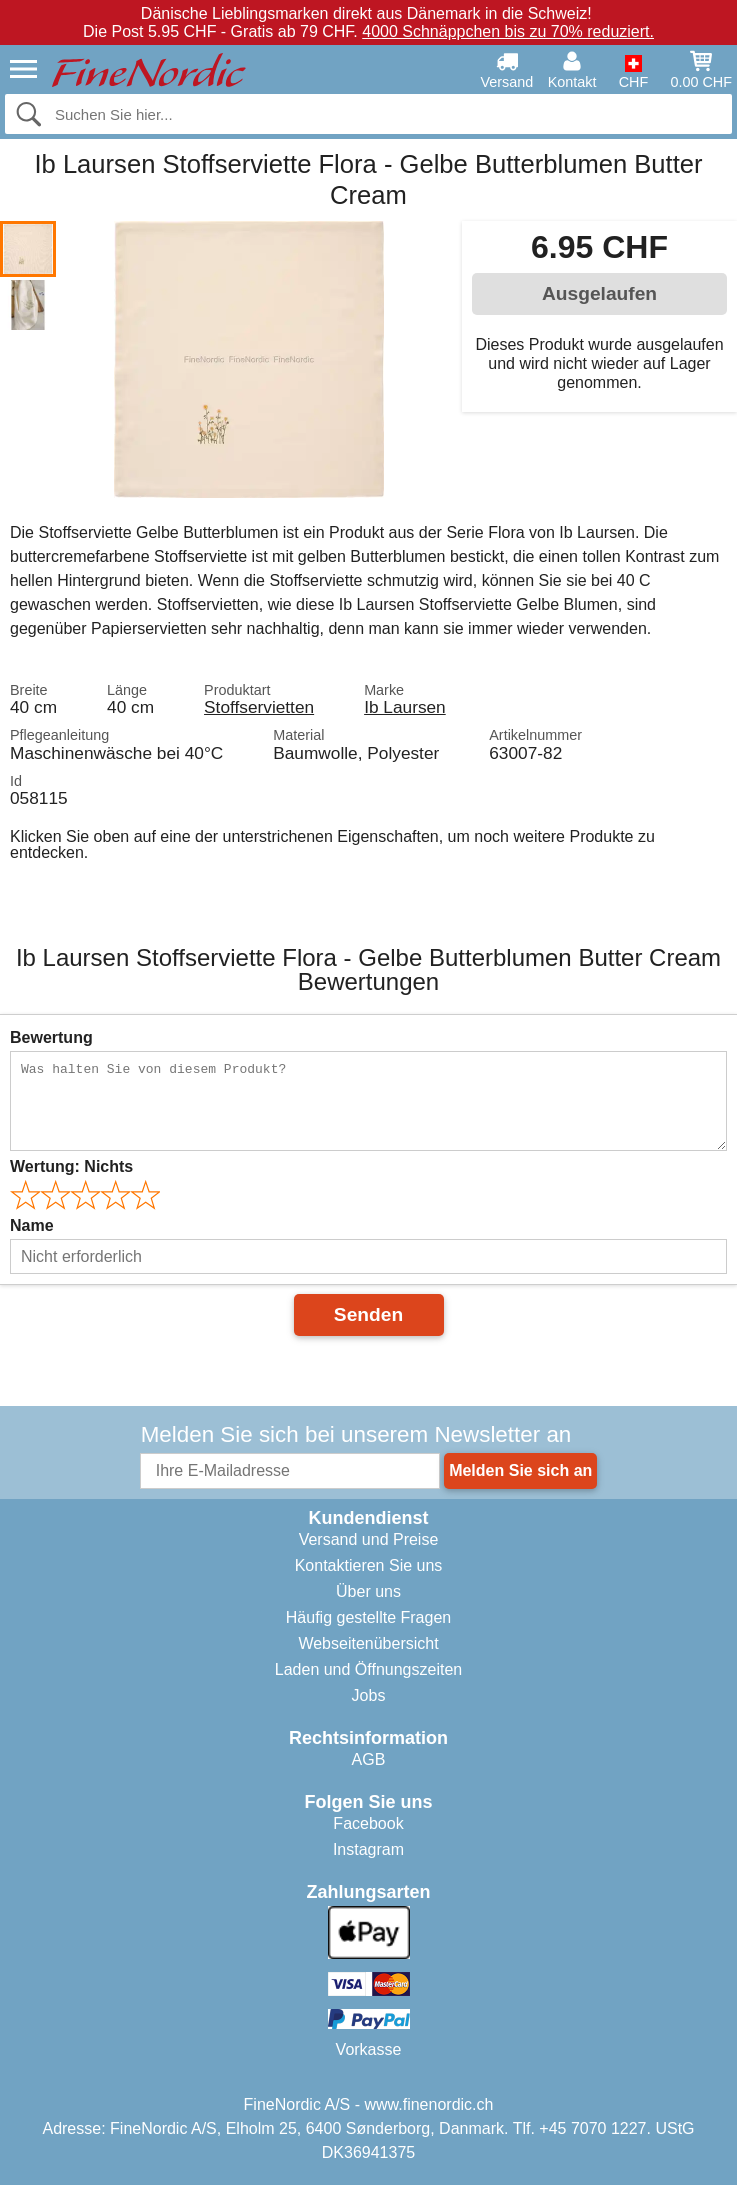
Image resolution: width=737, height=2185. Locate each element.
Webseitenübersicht (368, 1643)
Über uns (368, 1591)
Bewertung (51, 1037)
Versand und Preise (369, 1539)
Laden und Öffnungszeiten (368, 1669)
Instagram (368, 1849)
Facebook (368, 1823)
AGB (369, 1759)
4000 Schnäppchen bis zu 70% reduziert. (508, 31)
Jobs (369, 1695)
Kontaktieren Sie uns (369, 1565)
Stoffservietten (259, 707)
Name (32, 1225)
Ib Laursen (405, 707)
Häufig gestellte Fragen (368, 1617)
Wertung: (71, 1166)
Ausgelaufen (599, 293)
